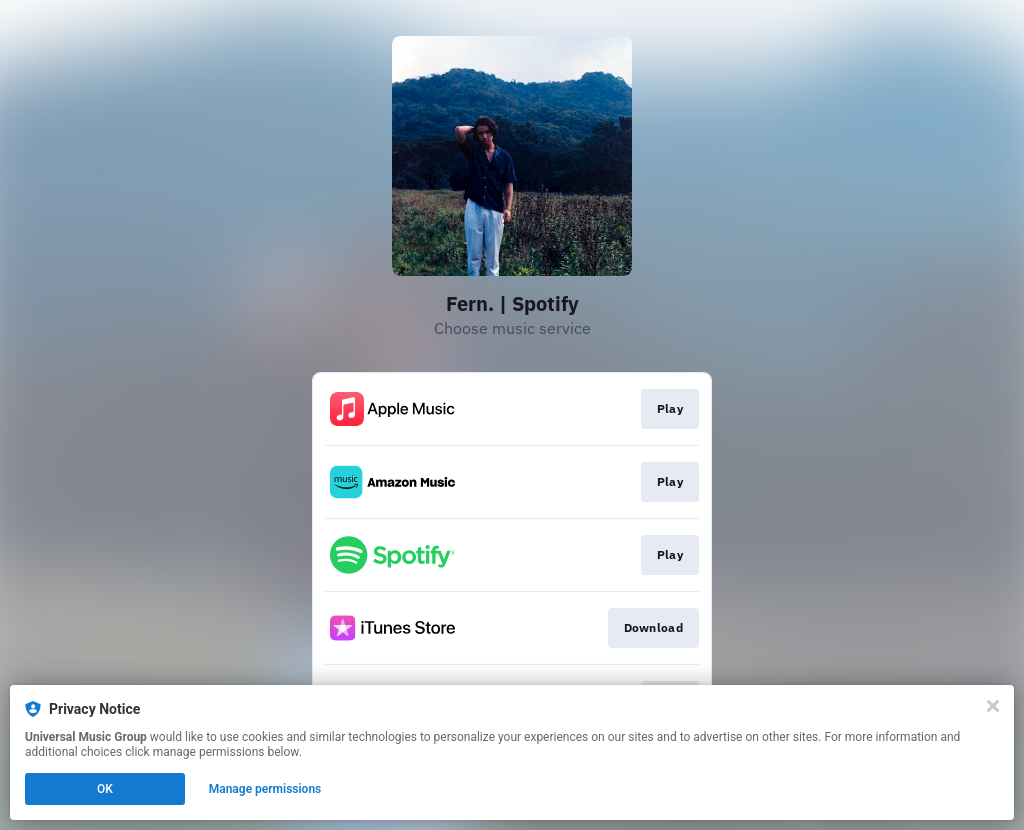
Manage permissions (265, 789)
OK (105, 789)
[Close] (993, 706)
